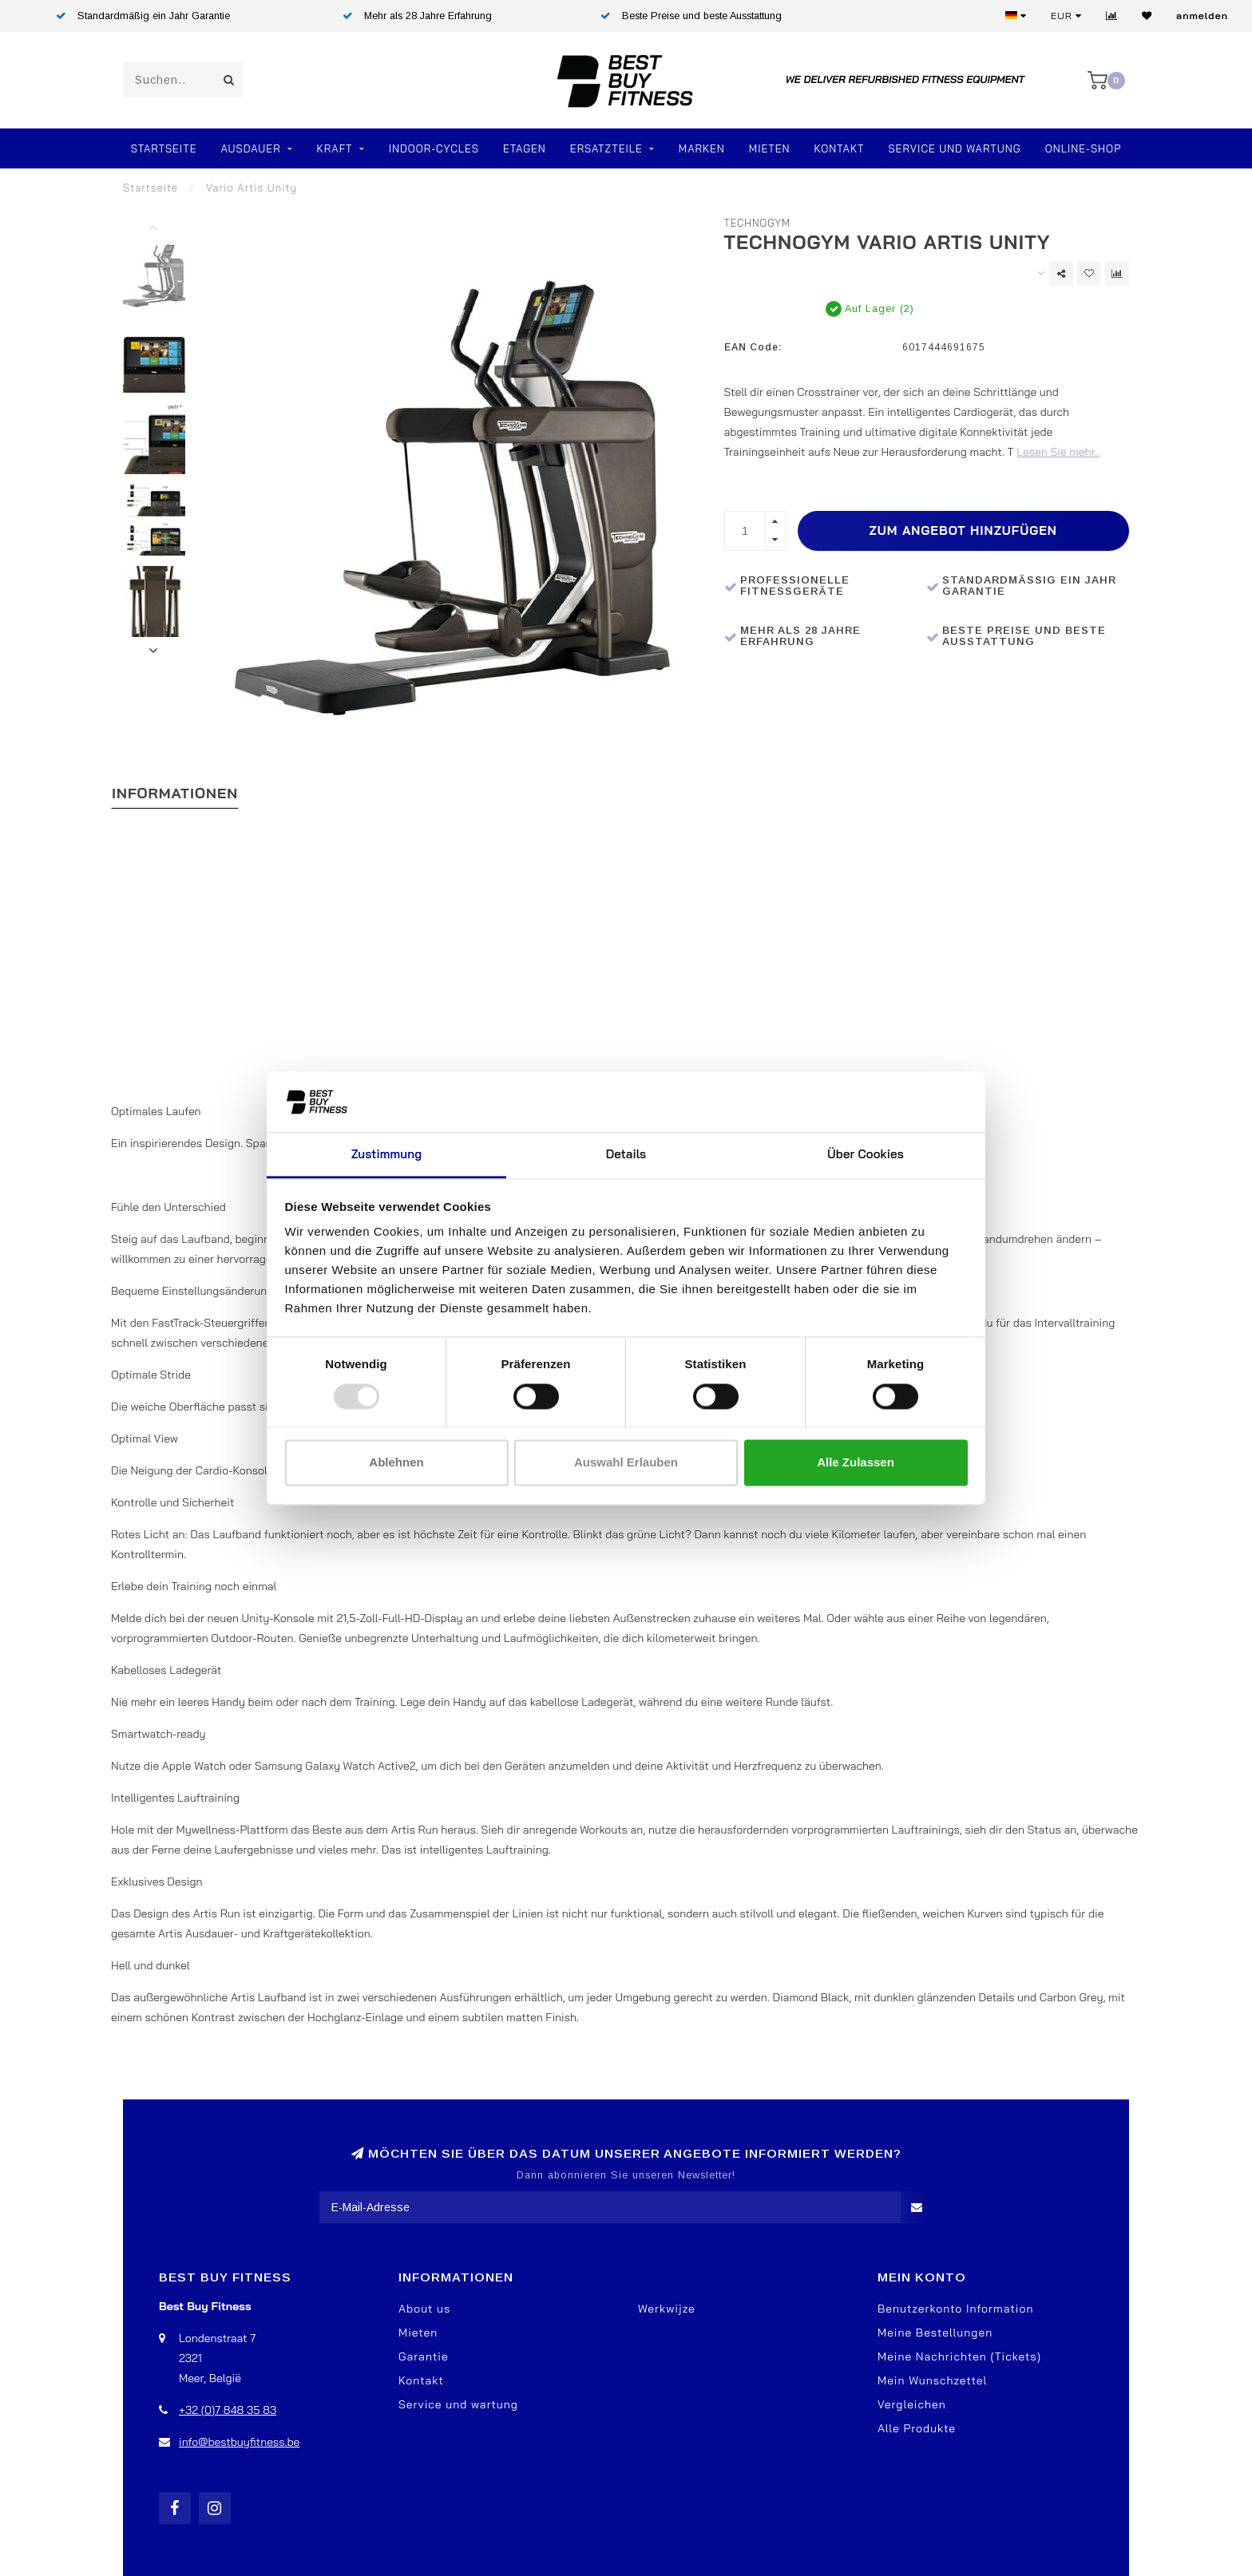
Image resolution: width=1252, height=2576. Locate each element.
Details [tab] (626, 1154)
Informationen (175, 793)
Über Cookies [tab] (865, 1154)
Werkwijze (666, 2308)
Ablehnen (396, 1463)
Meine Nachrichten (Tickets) (959, 2356)
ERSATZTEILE (606, 148)
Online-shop (1083, 148)
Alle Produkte (917, 2428)
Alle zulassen (855, 1463)
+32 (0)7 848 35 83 (227, 2410)
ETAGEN (524, 148)
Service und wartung (458, 2404)
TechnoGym (757, 222)
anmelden (1202, 16)
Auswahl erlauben (626, 1463)
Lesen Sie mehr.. (1057, 452)
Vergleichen (912, 2404)
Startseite (164, 148)
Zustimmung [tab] (386, 1154)
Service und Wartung (954, 148)
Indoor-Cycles (434, 148)
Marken (702, 148)
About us (424, 2308)
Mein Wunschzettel (932, 2380)
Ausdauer (250, 148)
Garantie (423, 2356)
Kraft (335, 148)
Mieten (769, 148)
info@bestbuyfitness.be (239, 2442)
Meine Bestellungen (935, 2332)
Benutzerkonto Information (955, 2308)
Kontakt (839, 148)
